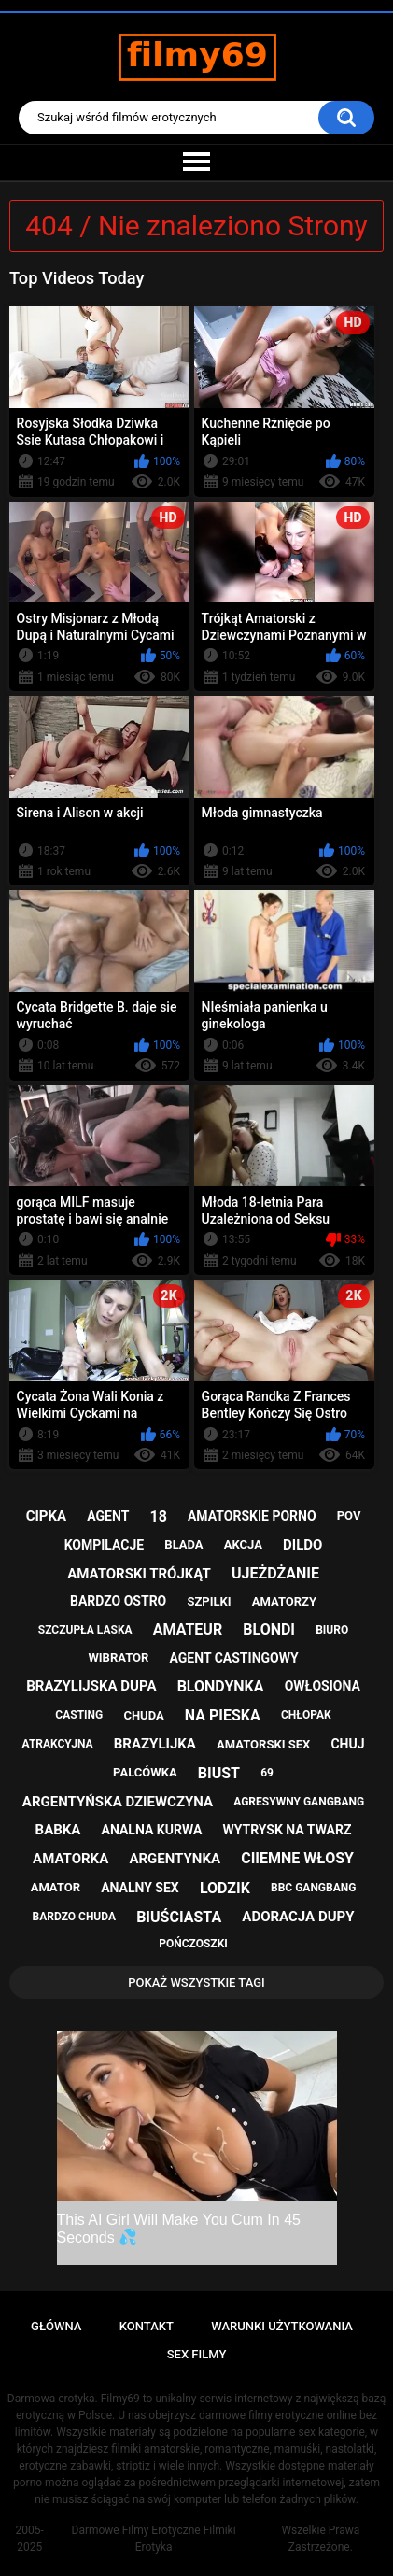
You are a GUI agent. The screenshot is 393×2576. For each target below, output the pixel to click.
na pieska (222, 1715)
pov (349, 1515)
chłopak (306, 1714)
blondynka (220, 1686)
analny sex (140, 1887)
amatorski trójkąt (139, 1573)
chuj (347, 1743)
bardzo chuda (74, 1916)
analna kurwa (152, 1829)
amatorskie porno (252, 1515)
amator (55, 1887)
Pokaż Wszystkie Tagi (196, 1982)
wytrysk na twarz (286, 1829)
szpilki (209, 1601)
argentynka (174, 1858)
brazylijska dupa (91, 1685)
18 (157, 1516)
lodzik (225, 1888)
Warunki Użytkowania (282, 2326)
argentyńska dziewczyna (117, 1801)
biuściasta (178, 1917)
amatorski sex (263, 1744)
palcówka (145, 1772)
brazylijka (155, 1743)
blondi (269, 1629)
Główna (56, 2326)
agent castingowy (234, 1657)
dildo (302, 1544)
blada (183, 1544)
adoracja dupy (298, 1916)
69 (267, 1772)
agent (108, 1515)
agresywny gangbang (298, 1801)
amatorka (70, 1858)
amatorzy (284, 1601)
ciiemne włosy (297, 1858)
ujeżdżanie (275, 1573)
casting (79, 1714)
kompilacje (104, 1544)
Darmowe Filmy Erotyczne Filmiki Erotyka (154, 2539)
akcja (243, 1544)
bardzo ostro (118, 1600)
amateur (187, 1629)
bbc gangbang (313, 1887)
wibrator (118, 1657)
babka (58, 1829)
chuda (143, 1715)
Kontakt (146, 2326)
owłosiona (322, 1685)
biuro (332, 1629)
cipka (46, 1515)
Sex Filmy (197, 2354)
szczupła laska (85, 1629)
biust (219, 1773)
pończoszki (193, 1943)
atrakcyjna (57, 1743)
